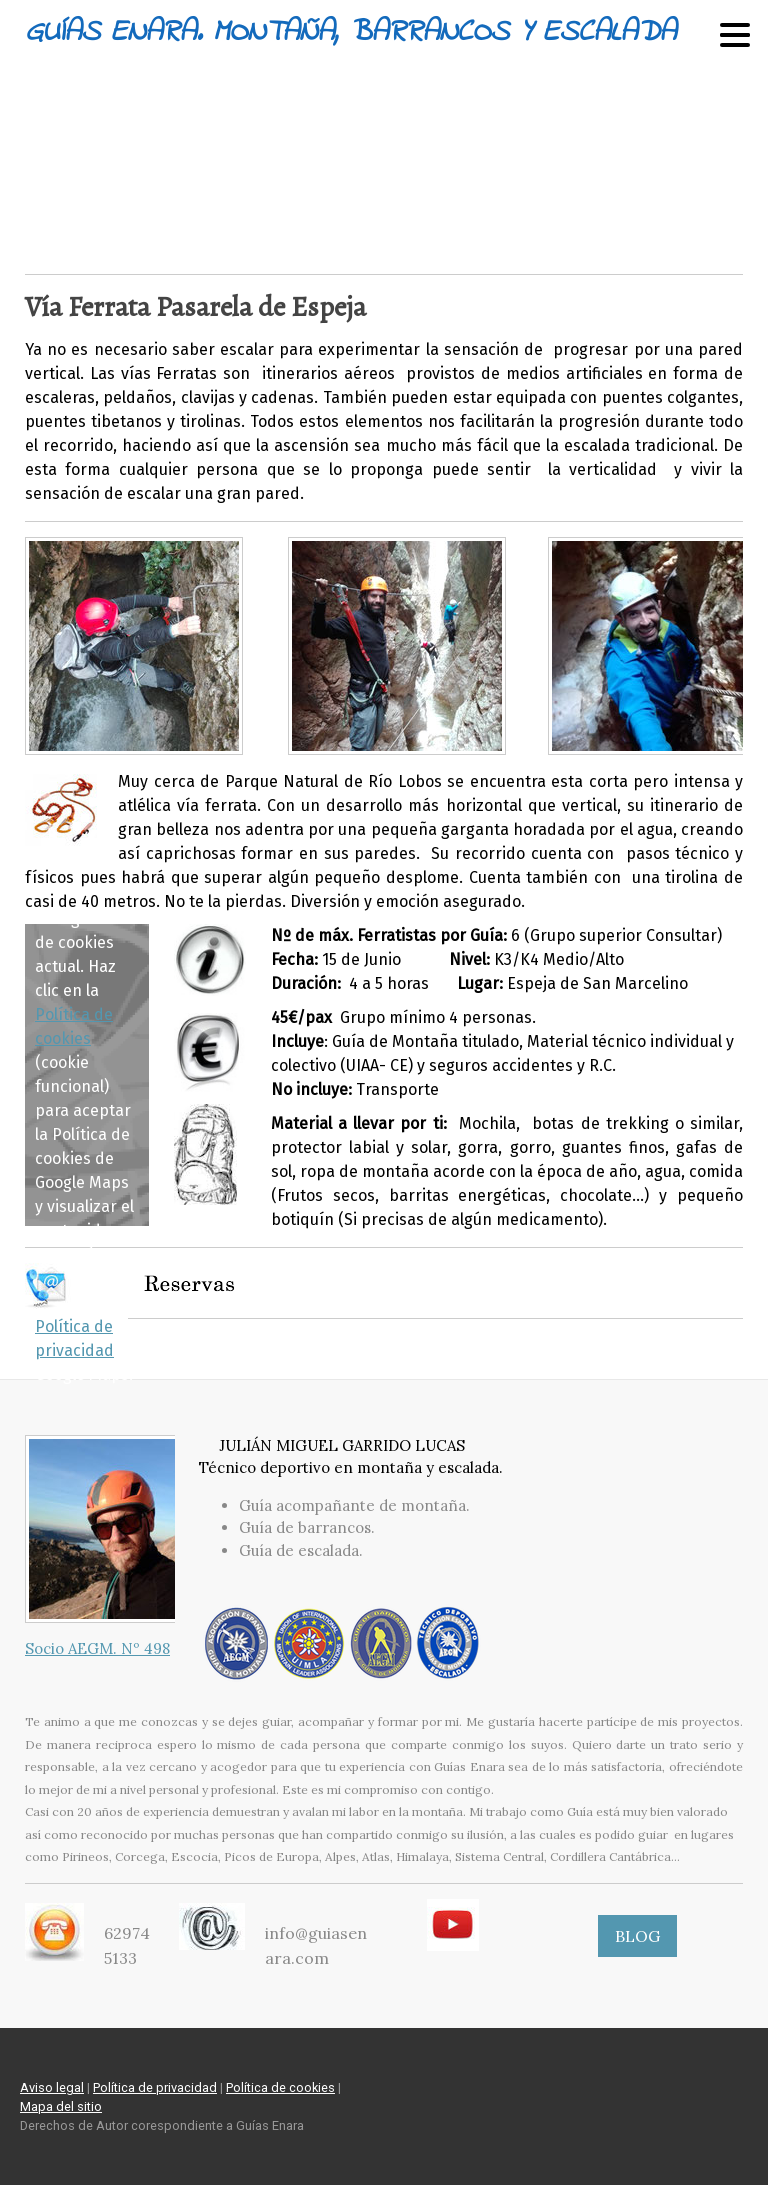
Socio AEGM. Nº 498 (97, 1648)
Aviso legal (52, 2087)
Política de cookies (280, 2087)
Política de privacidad (155, 2087)
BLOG (637, 1936)
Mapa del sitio (61, 2106)
